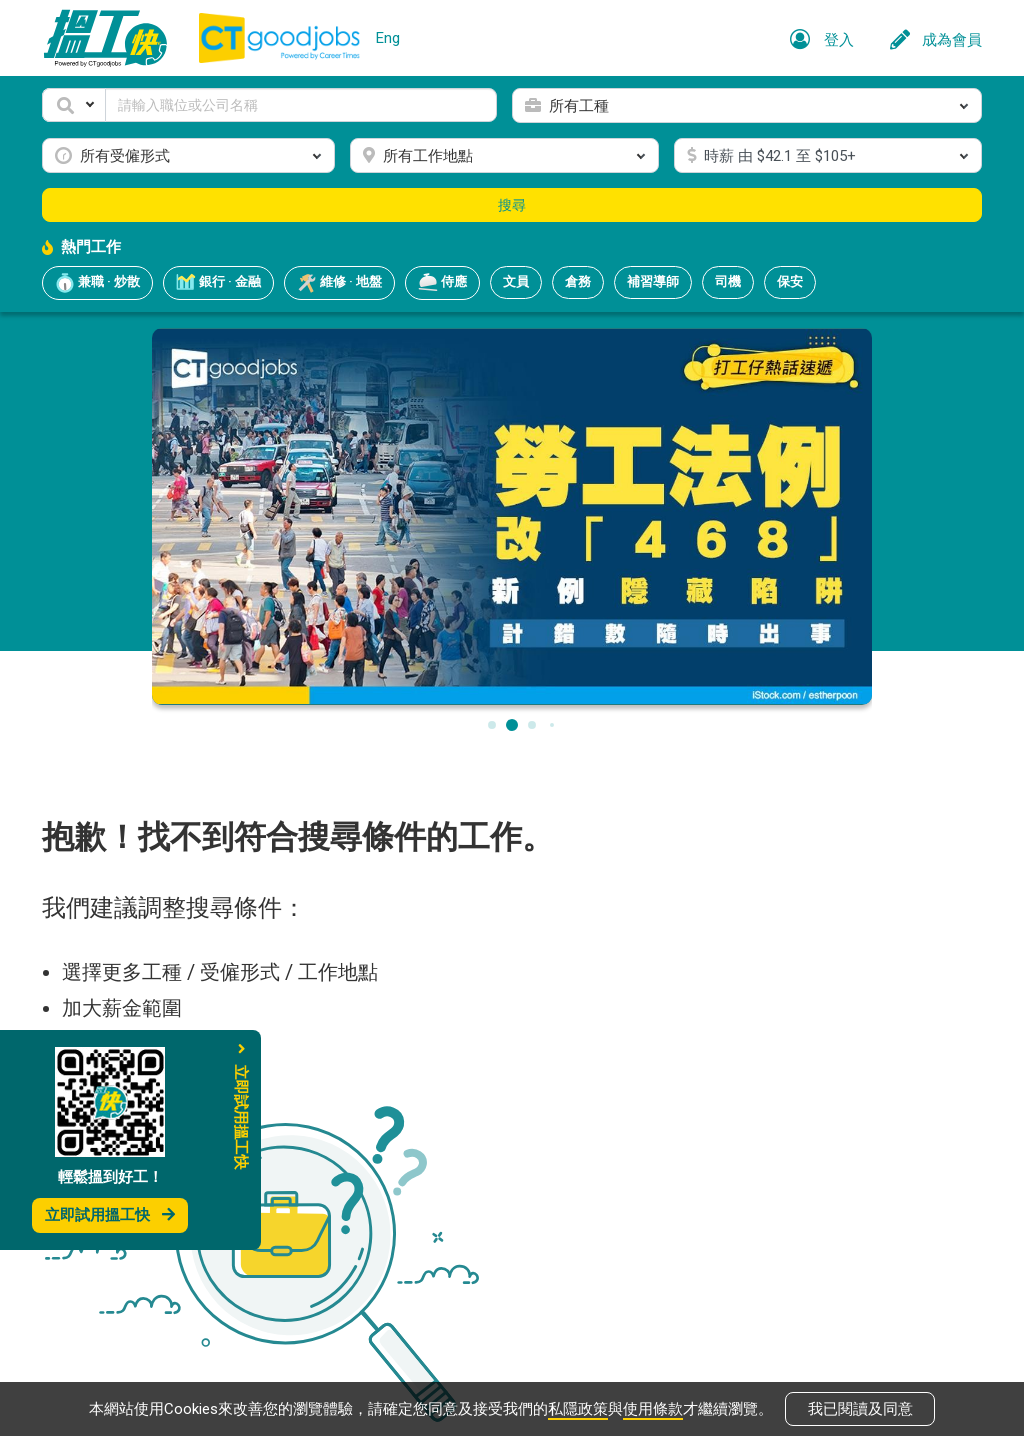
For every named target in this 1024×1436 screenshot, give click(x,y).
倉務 (578, 281)
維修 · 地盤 (339, 283)
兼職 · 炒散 (97, 283)
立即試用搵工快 (110, 1215)
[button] (74, 105)
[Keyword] (301, 105)
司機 (728, 281)
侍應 (442, 283)
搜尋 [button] (512, 205)
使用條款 (653, 1408)
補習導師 (653, 281)
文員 (516, 281)
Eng (388, 38)
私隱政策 (578, 1408)
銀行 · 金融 (218, 283)
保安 (790, 281)
